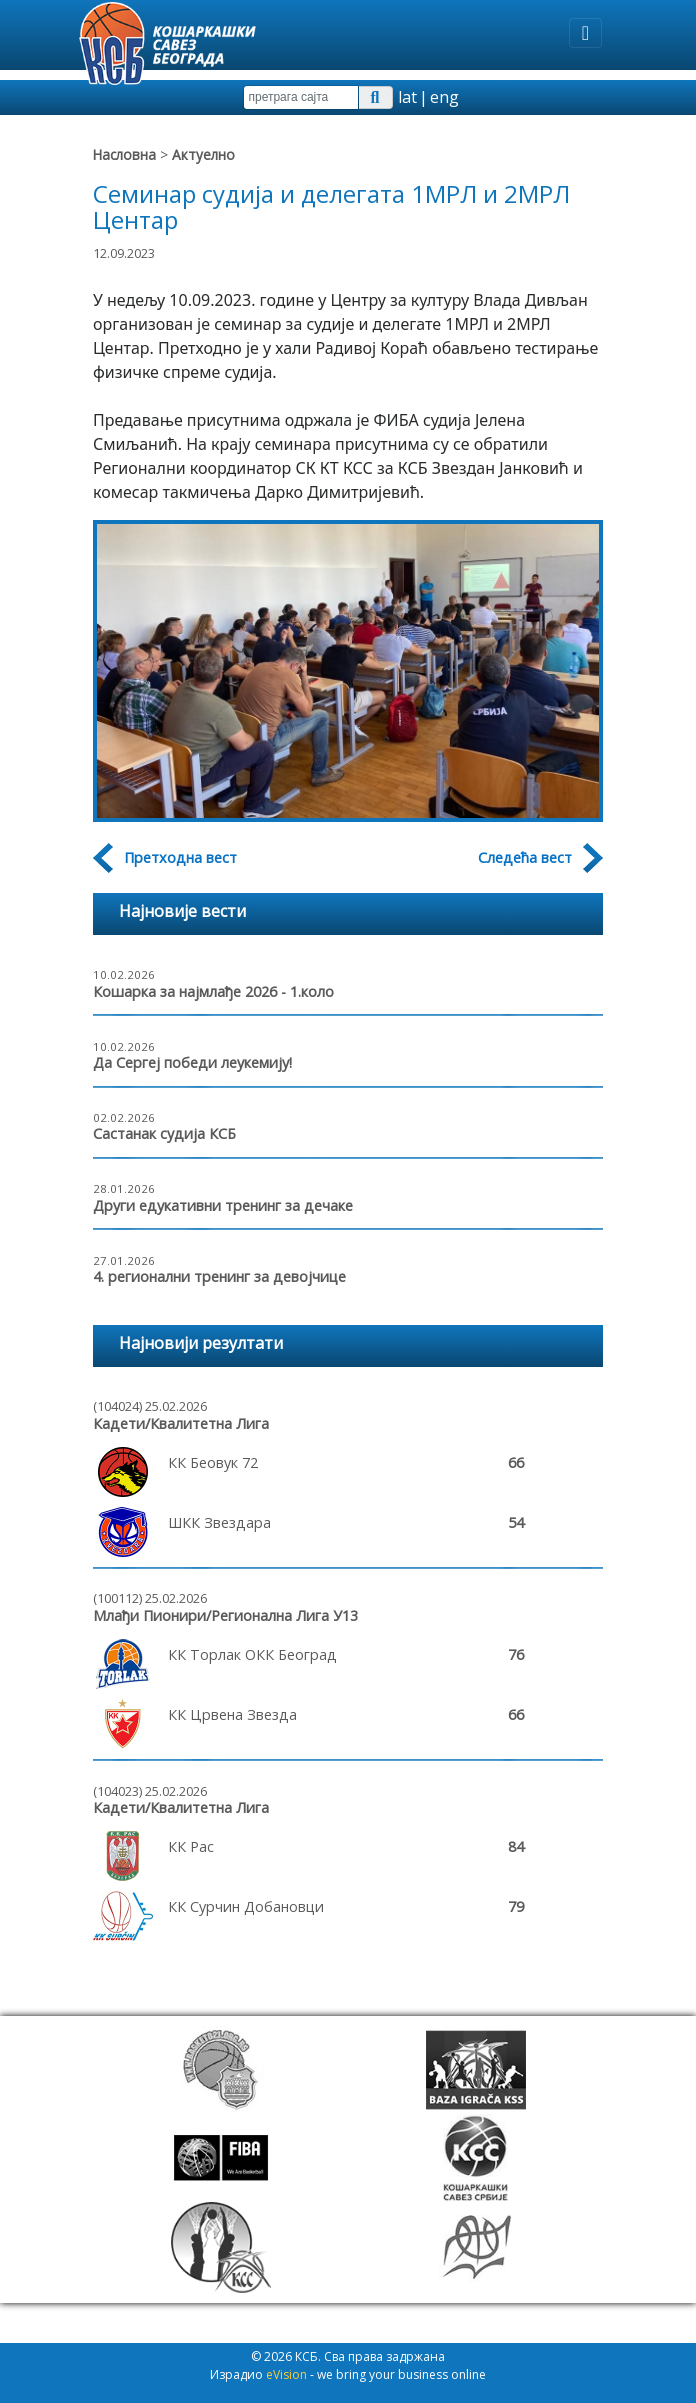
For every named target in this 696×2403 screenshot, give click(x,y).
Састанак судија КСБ (164, 1133)
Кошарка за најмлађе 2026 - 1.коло (213, 991)
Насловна (124, 154)
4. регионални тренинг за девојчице (219, 1276)
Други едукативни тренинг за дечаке (223, 1205)
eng (444, 97)
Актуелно (203, 154)
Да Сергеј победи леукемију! (192, 1062)
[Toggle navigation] (585, 33)
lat (407, 97)
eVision (286, 2374)
